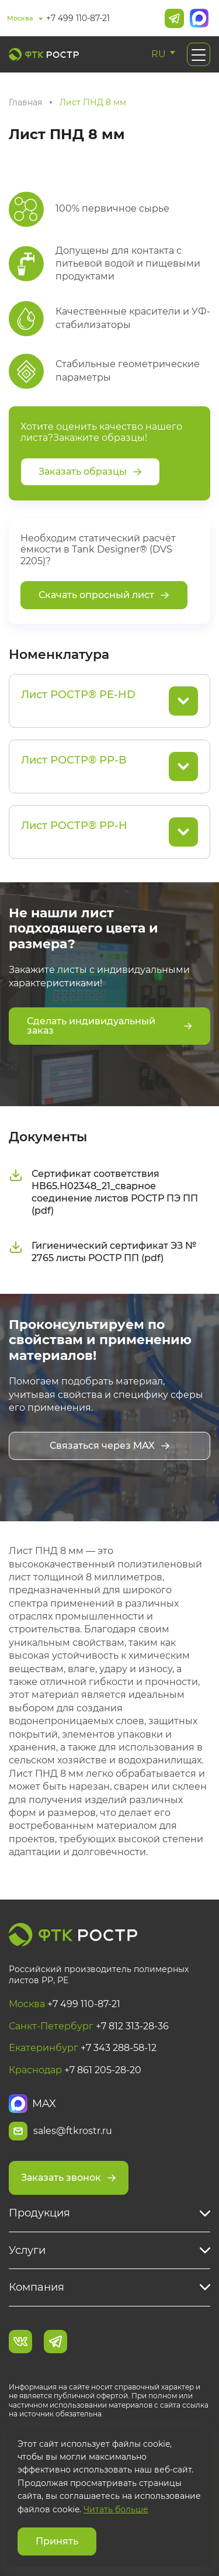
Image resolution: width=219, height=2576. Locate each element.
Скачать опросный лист (104, 594)
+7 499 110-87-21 (78, 18)
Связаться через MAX (110, 1445)
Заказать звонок (68, 2177)
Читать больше (116, 2509)
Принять (57, 2541)
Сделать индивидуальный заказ (109, 1026)
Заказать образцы (90, 471)
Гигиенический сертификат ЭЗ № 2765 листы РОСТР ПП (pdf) (102, 1251)
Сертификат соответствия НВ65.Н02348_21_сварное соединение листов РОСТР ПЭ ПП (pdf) (103, 1192)
